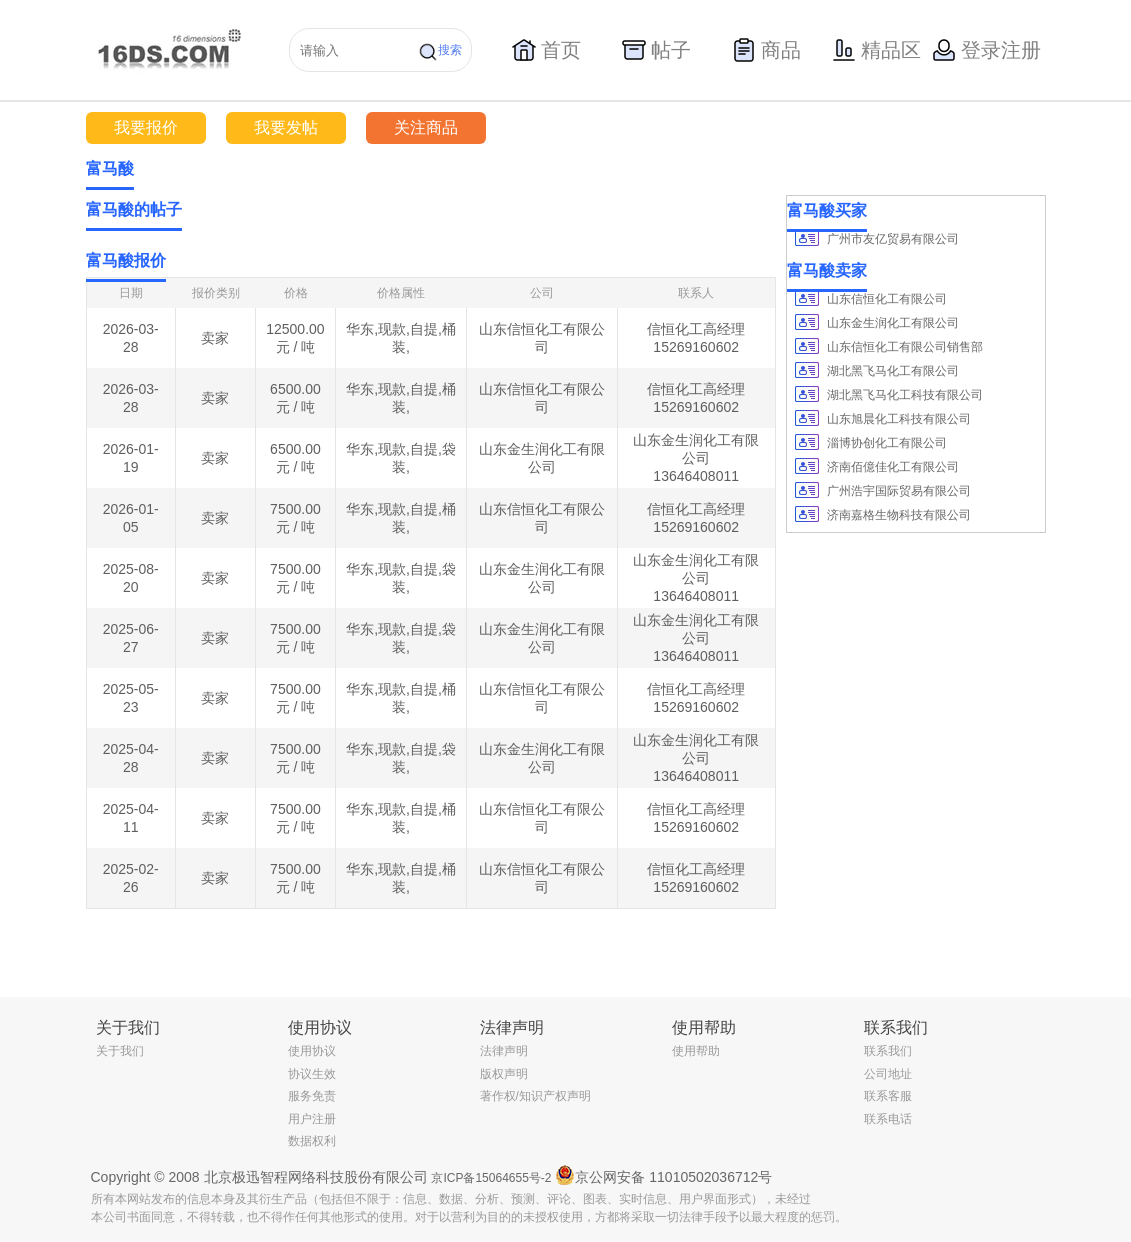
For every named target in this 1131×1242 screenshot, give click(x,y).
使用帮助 (696, 1051)
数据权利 (312, 1141)
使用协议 (312, 1051)
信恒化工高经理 (696, 329)
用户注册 (312, 1119)
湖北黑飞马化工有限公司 (893, 371)
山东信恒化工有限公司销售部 (905, 347)
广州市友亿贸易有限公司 (893, 239)
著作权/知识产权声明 (535, 1096)
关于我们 (120, 1051)
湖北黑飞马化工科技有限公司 (905, 395)
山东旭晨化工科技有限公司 (899, 419)
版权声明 (504, 1074)
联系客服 (888, 1096)
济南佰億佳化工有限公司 (893, 467)
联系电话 (888, 1119)
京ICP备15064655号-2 (491, 1178)
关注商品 (426, 127)
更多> (759, 210)
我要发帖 (286, 127)
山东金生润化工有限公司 (893, 323)
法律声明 (504, 1051)
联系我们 (888, 1051)
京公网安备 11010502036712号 (663, 1175)
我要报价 (146, 127)
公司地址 (888, 1074)
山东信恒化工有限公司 (887, 299)
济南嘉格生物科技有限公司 (899, 515)
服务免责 (312, 1096)
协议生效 (312, 1074)
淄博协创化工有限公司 (887, 443)
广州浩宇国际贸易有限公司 (899, 491)
